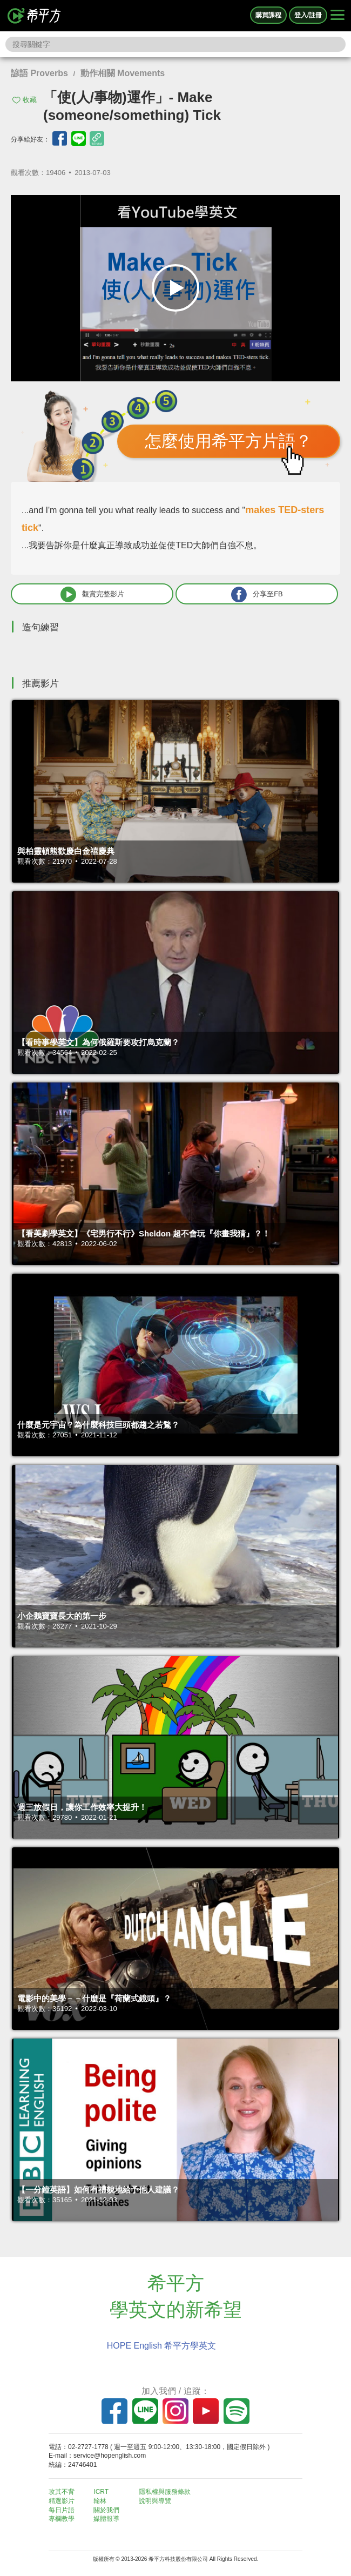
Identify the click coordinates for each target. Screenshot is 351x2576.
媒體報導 (106, 2519)
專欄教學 (62, 2519)
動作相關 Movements (122, 73)
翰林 (99, 2501)
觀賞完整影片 (92, 594)
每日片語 (62, 2510)
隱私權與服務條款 (165, 2492)
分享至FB (257, 594)
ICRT (101, 2492)
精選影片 (62, 2501)
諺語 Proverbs (39, 73)
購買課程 (268, 15)
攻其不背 (62, 2492)
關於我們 (106, 2510)
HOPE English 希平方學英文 (162, 2345)
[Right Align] (337, 15)
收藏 (30, 100)
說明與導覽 (155, 2501)
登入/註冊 (308, 15)
